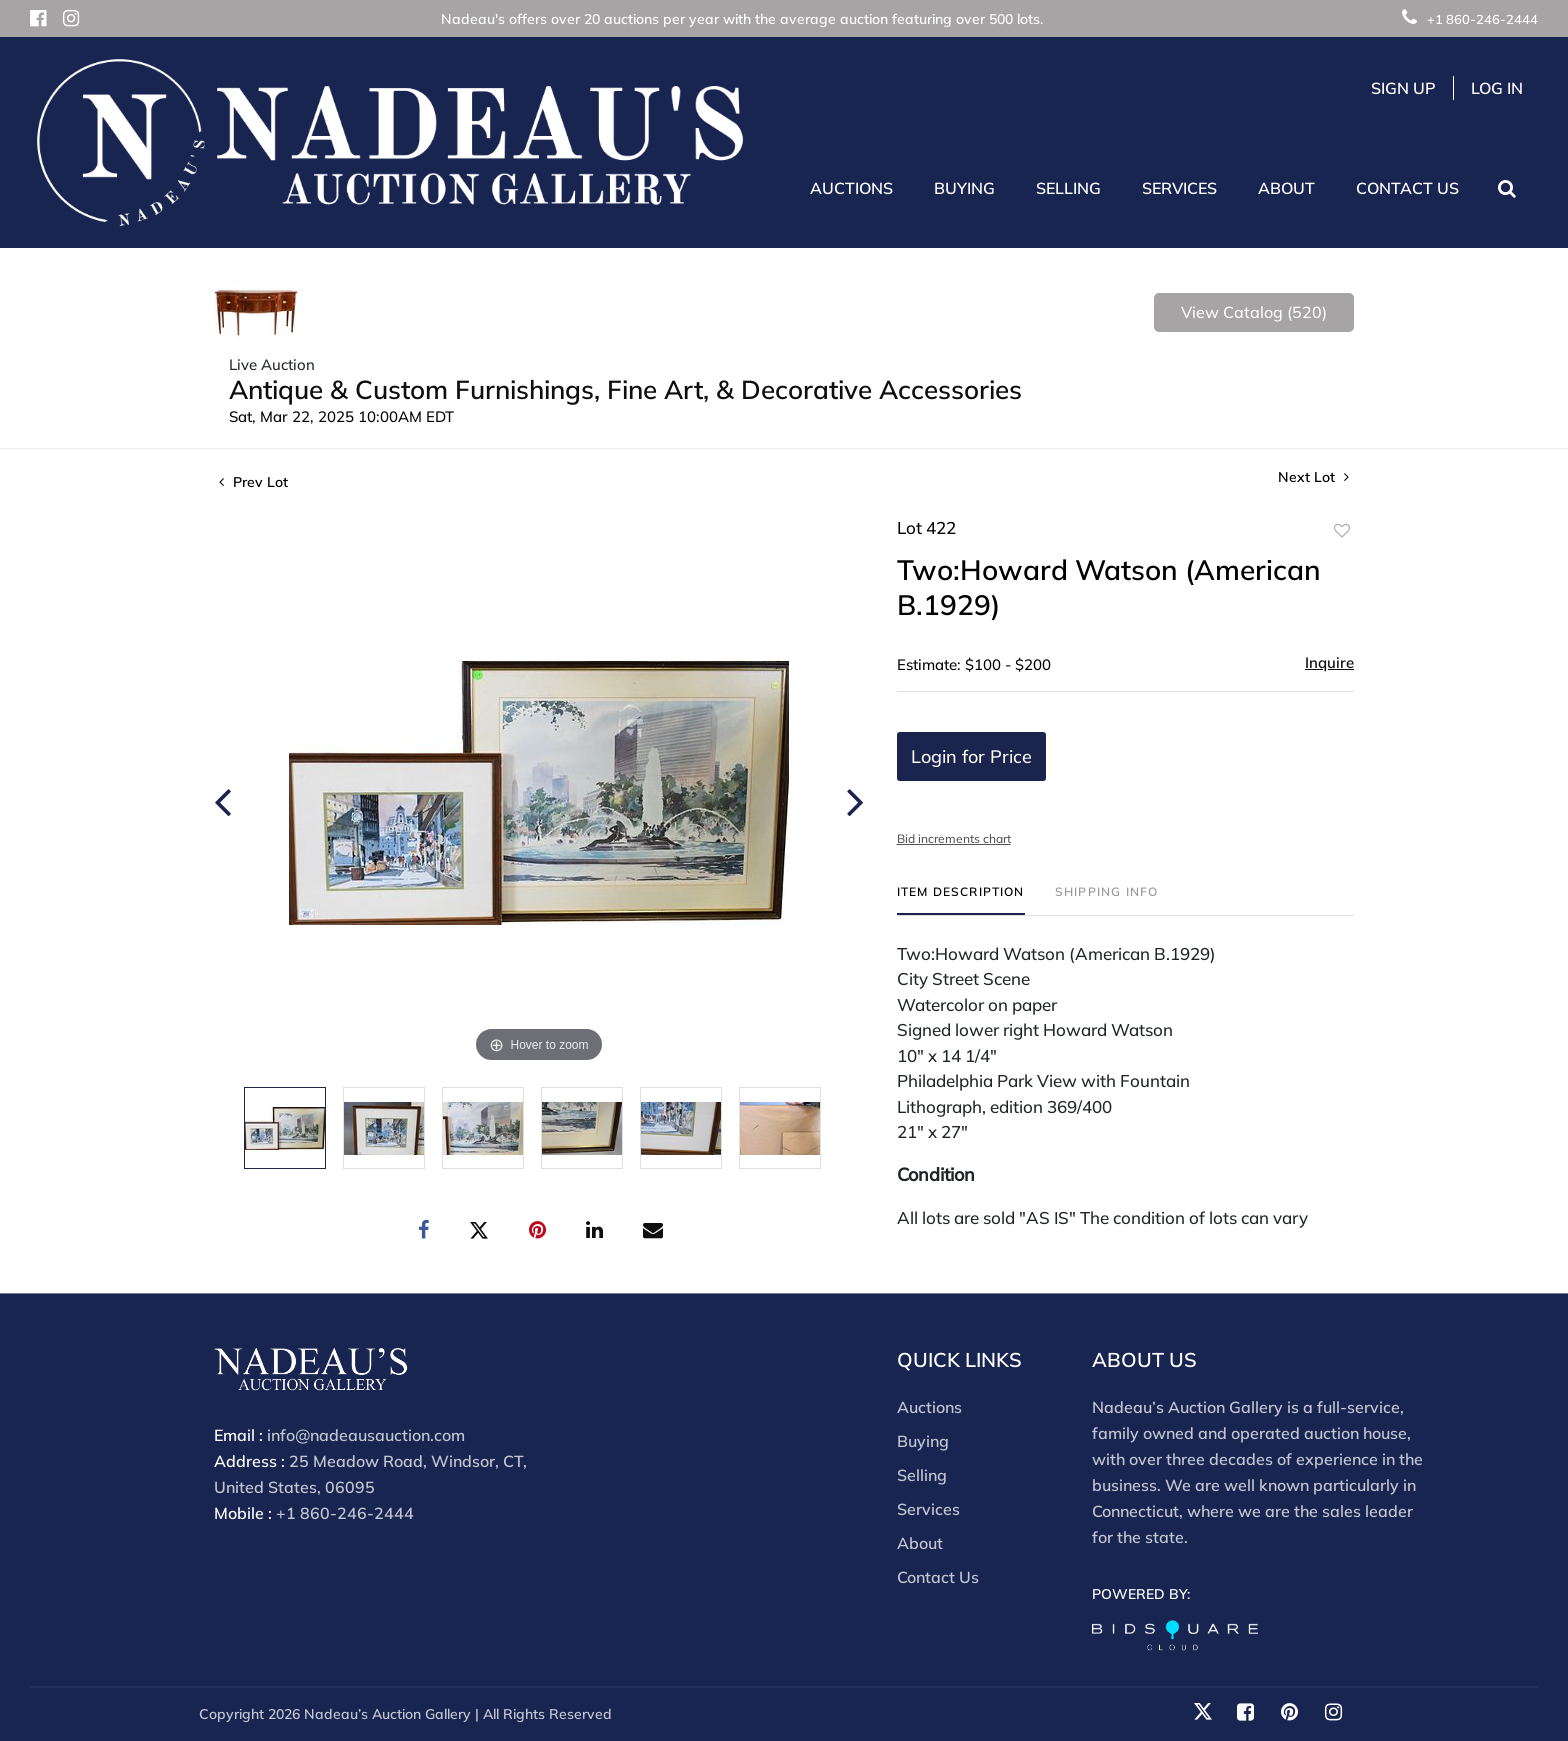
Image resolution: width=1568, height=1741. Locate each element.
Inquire (1329, 662)
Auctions (929, 1407)
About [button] (1286, 188)
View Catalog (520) (1254, 312)
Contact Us (1407, 188)
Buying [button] (964, 188)
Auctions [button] (851, 188)
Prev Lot (253, 482)
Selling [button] (1068, 188)
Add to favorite (1342, 531)
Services (928, 1509)
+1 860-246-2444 (1470, 19)
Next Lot (1313, 477)
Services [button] (1179, 188)
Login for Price (971, 756)
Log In (1497, 88)
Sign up (1403, 88)
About (920, 1543)
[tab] (961, 899)
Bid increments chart (954, 838)
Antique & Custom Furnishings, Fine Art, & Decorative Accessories (625, 389)
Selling (922, 1475)
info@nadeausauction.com (366, 1435)
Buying (923, 1441)
